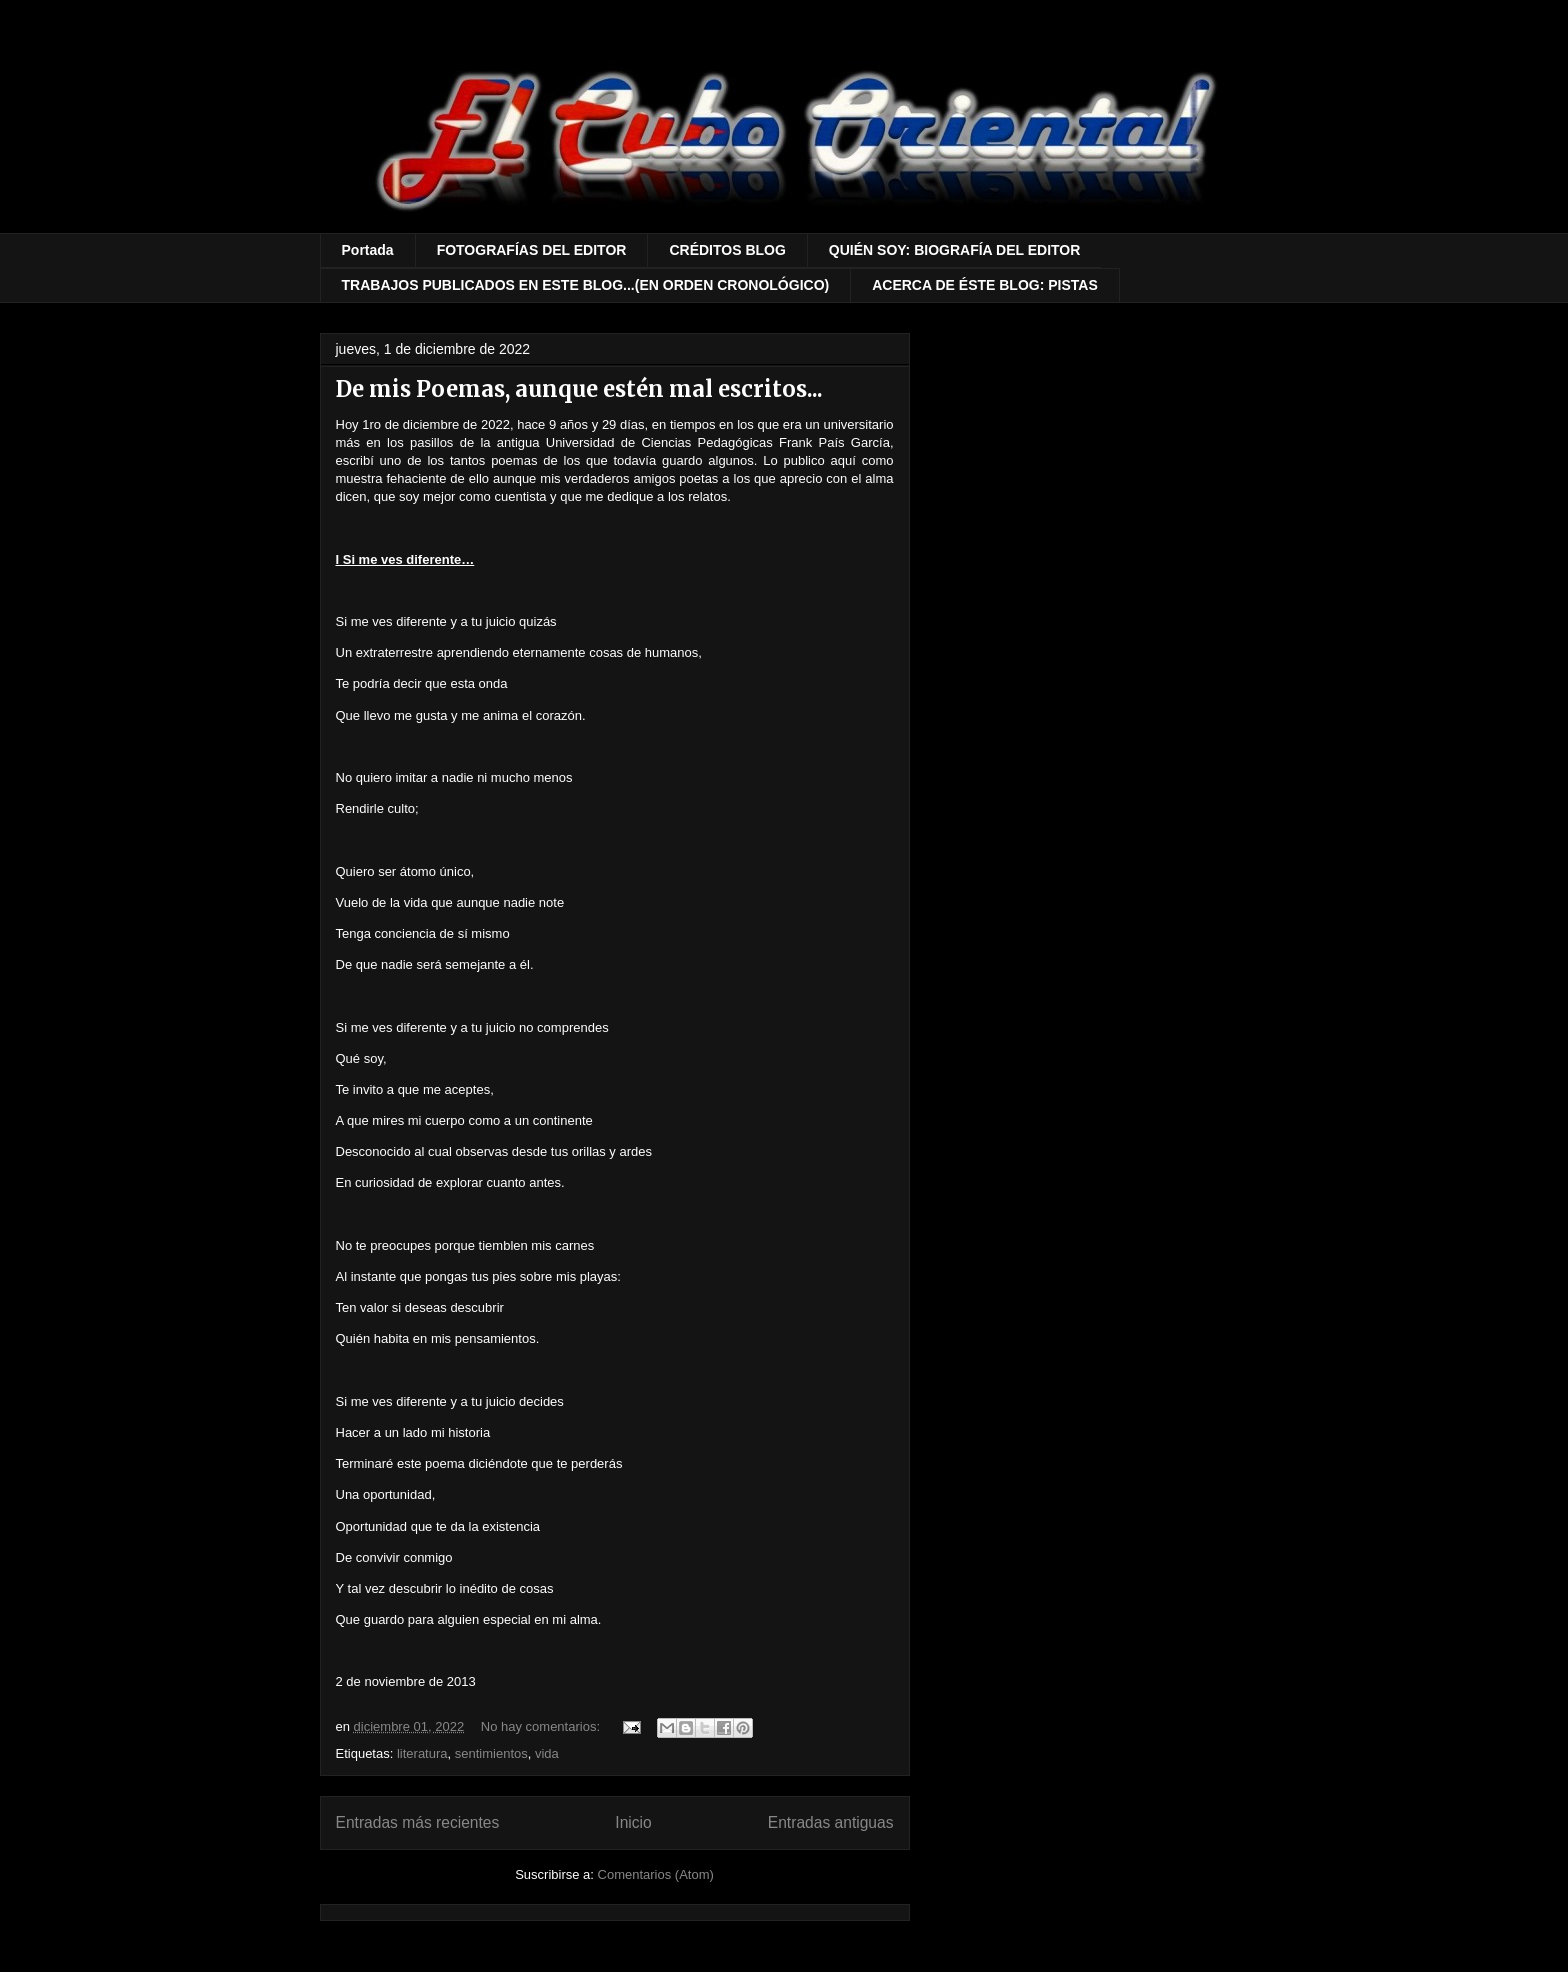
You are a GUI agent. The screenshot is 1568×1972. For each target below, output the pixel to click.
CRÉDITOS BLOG (727, 250)
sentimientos (491, 1753)
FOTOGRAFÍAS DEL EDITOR (532, 250)
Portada (368, 250)
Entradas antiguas (831, 1822)
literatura (422, 1753)
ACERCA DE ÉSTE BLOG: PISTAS (985, 285)
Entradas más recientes (418, 1822)
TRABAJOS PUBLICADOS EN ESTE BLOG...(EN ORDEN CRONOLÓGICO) (586, 285)
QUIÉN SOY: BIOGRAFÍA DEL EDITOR (955, 250)
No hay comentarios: (542, 1726)
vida (547, 1753)
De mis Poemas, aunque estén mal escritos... (579, 389)
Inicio (633, 1822)
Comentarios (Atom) (656, 1874)
